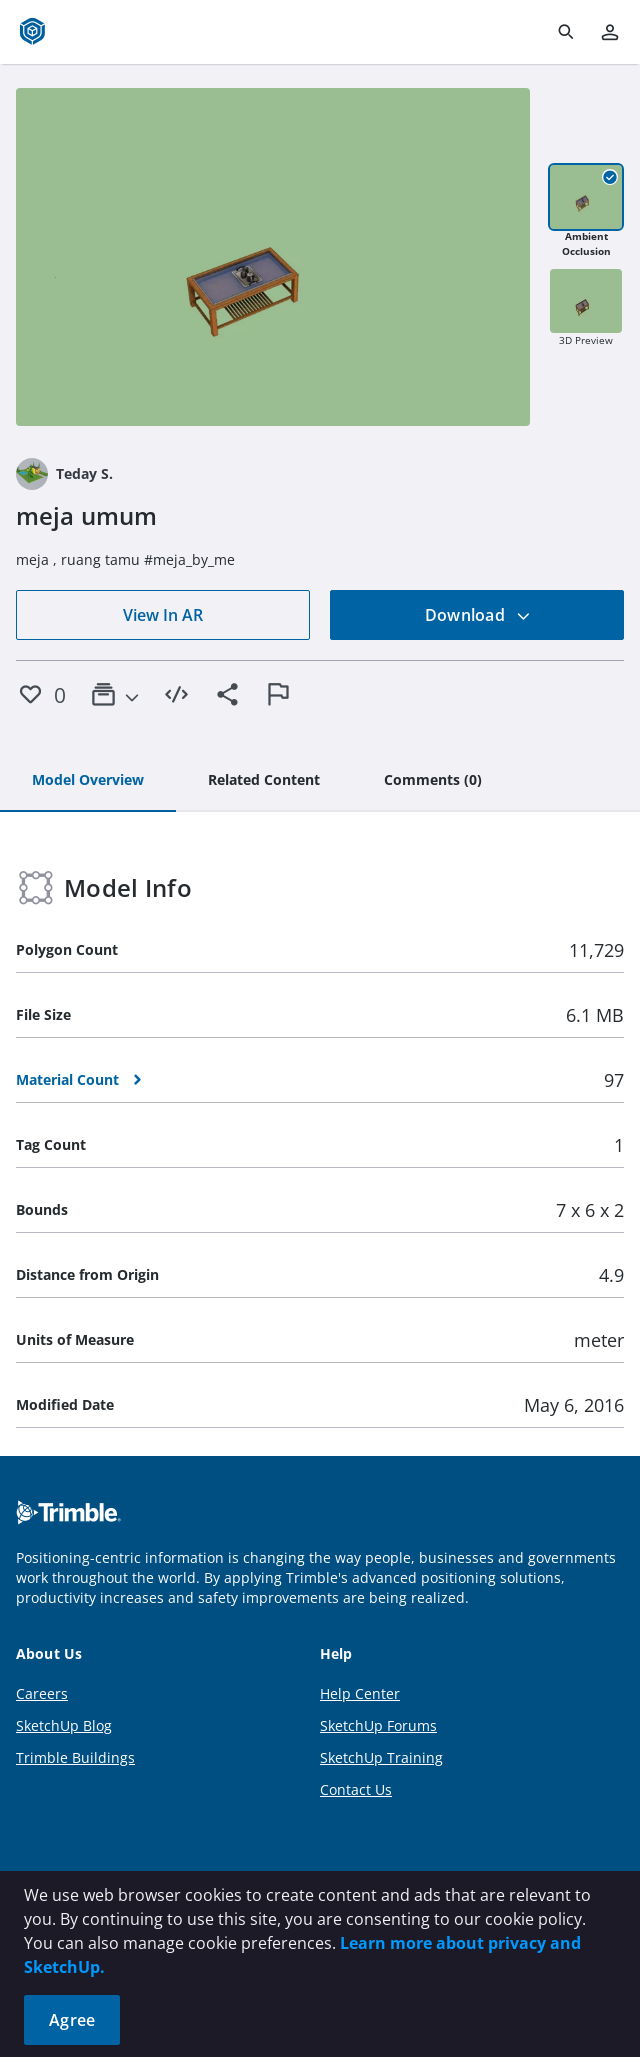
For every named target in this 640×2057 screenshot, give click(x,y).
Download (478, 615)
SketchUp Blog (64, 1725)
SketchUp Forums (378, 1725)
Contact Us (356, 1789)
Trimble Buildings (75, 1757)
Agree (72, 2020)
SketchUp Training (381, 1757)
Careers (42, 1693)
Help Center (360, 1693)
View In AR (163, 615)
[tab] (88, 781)
